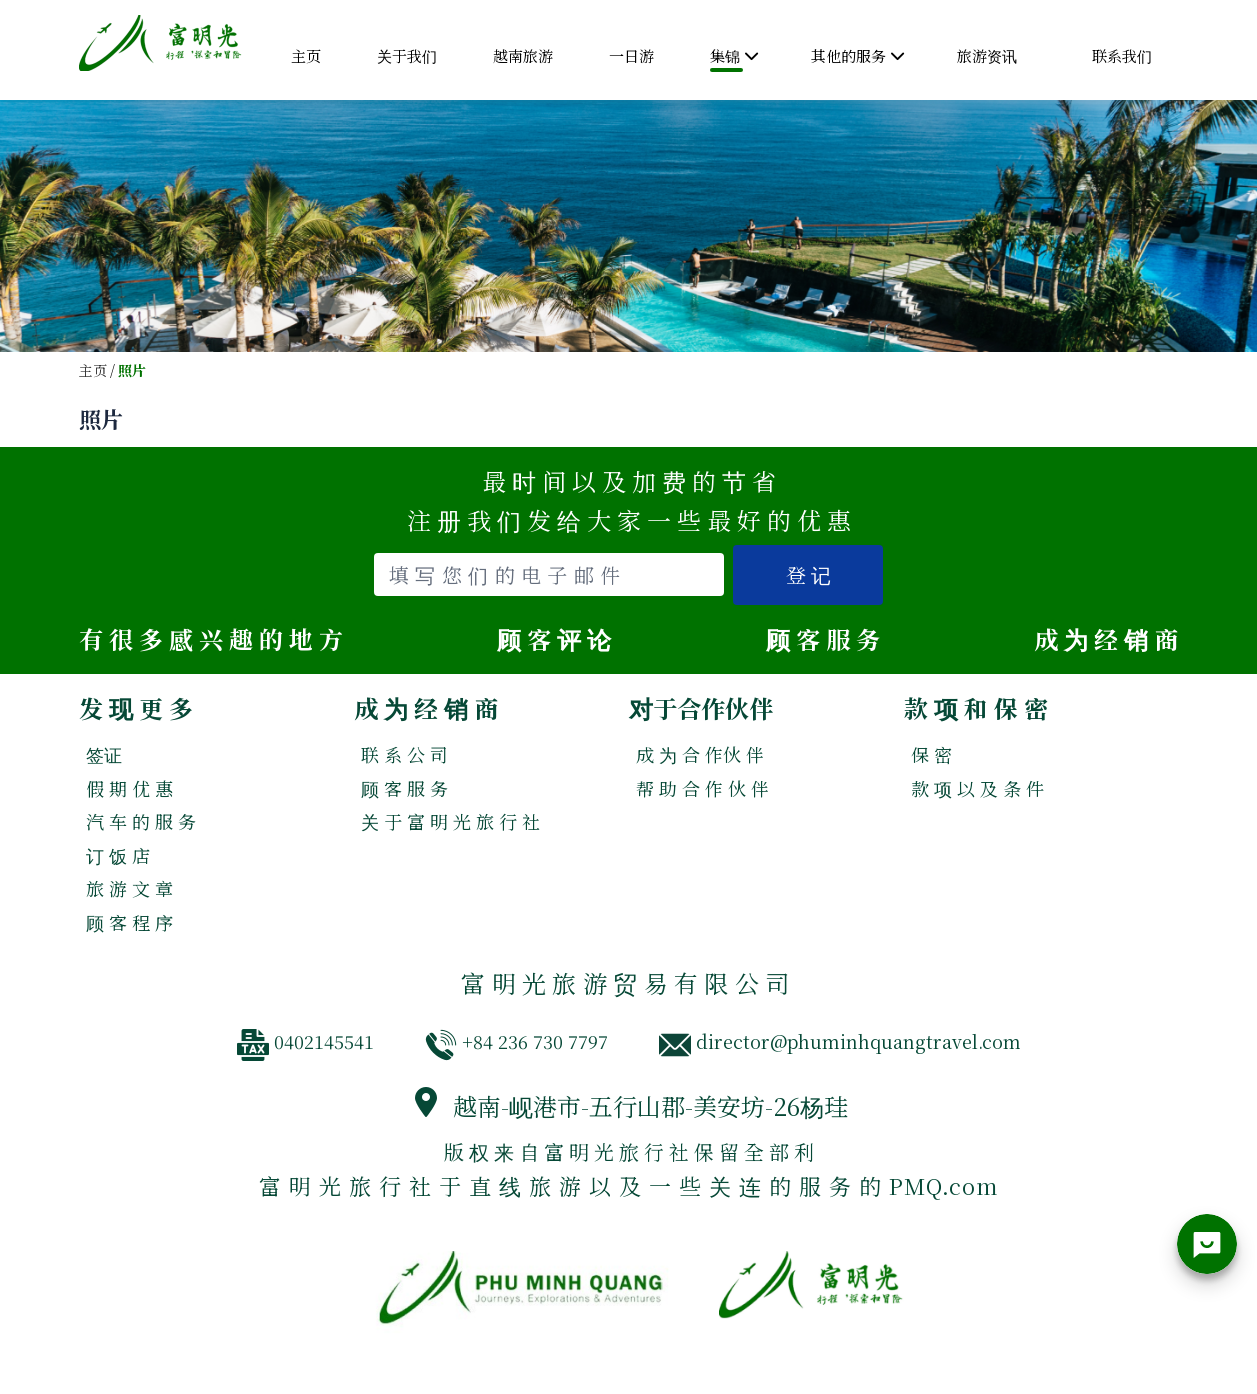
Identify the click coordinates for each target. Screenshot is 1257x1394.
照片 (132, 370)
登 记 (808, 574)
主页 (93, 370)
